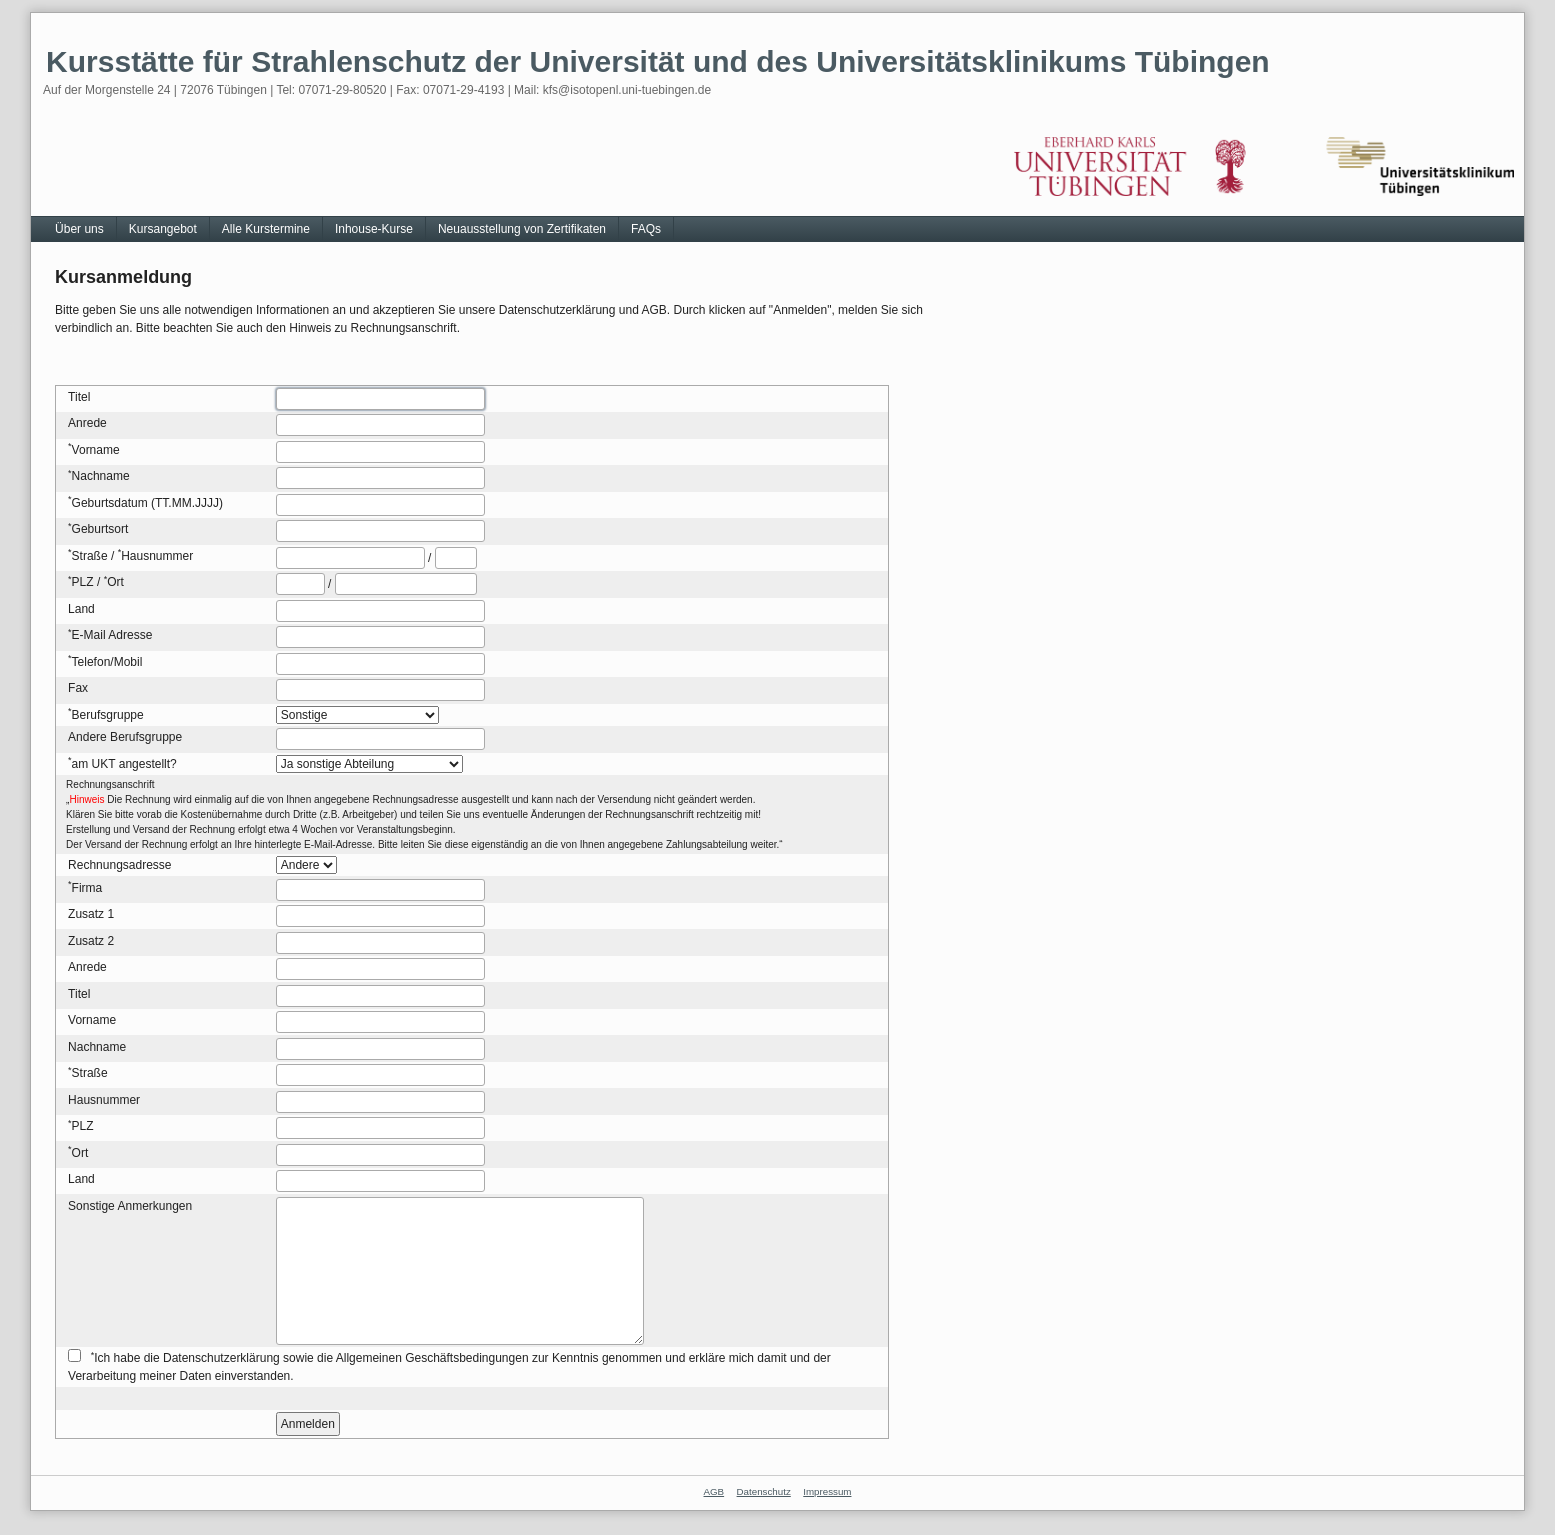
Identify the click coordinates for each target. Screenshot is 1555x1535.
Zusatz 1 (91, 914)
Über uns (79, 229)
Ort (115, 582)
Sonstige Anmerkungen (130, 1206)
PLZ (83, 582)
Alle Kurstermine (266, 229)
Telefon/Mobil (107, 662)
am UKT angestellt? (124, 764)
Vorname (96, 450)
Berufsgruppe (108, 715)
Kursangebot (163, 229)
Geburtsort (100, 529)
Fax (78, 688)
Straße (90, 556)
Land (81, 609)
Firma (87, 888)
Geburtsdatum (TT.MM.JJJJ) (147, 503)
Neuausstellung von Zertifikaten (522, 229)
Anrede (87, 423)
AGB (714, 1491)
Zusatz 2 (91, 941)
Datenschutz (764, 1491)
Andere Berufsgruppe (125, 737)
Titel (79, 397)
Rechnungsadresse (119, 865)
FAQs (646, 229)
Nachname (101, 476)
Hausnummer (157, 556)
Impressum (827, 1491)
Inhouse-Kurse (374, 229)
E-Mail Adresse (112, 635)
